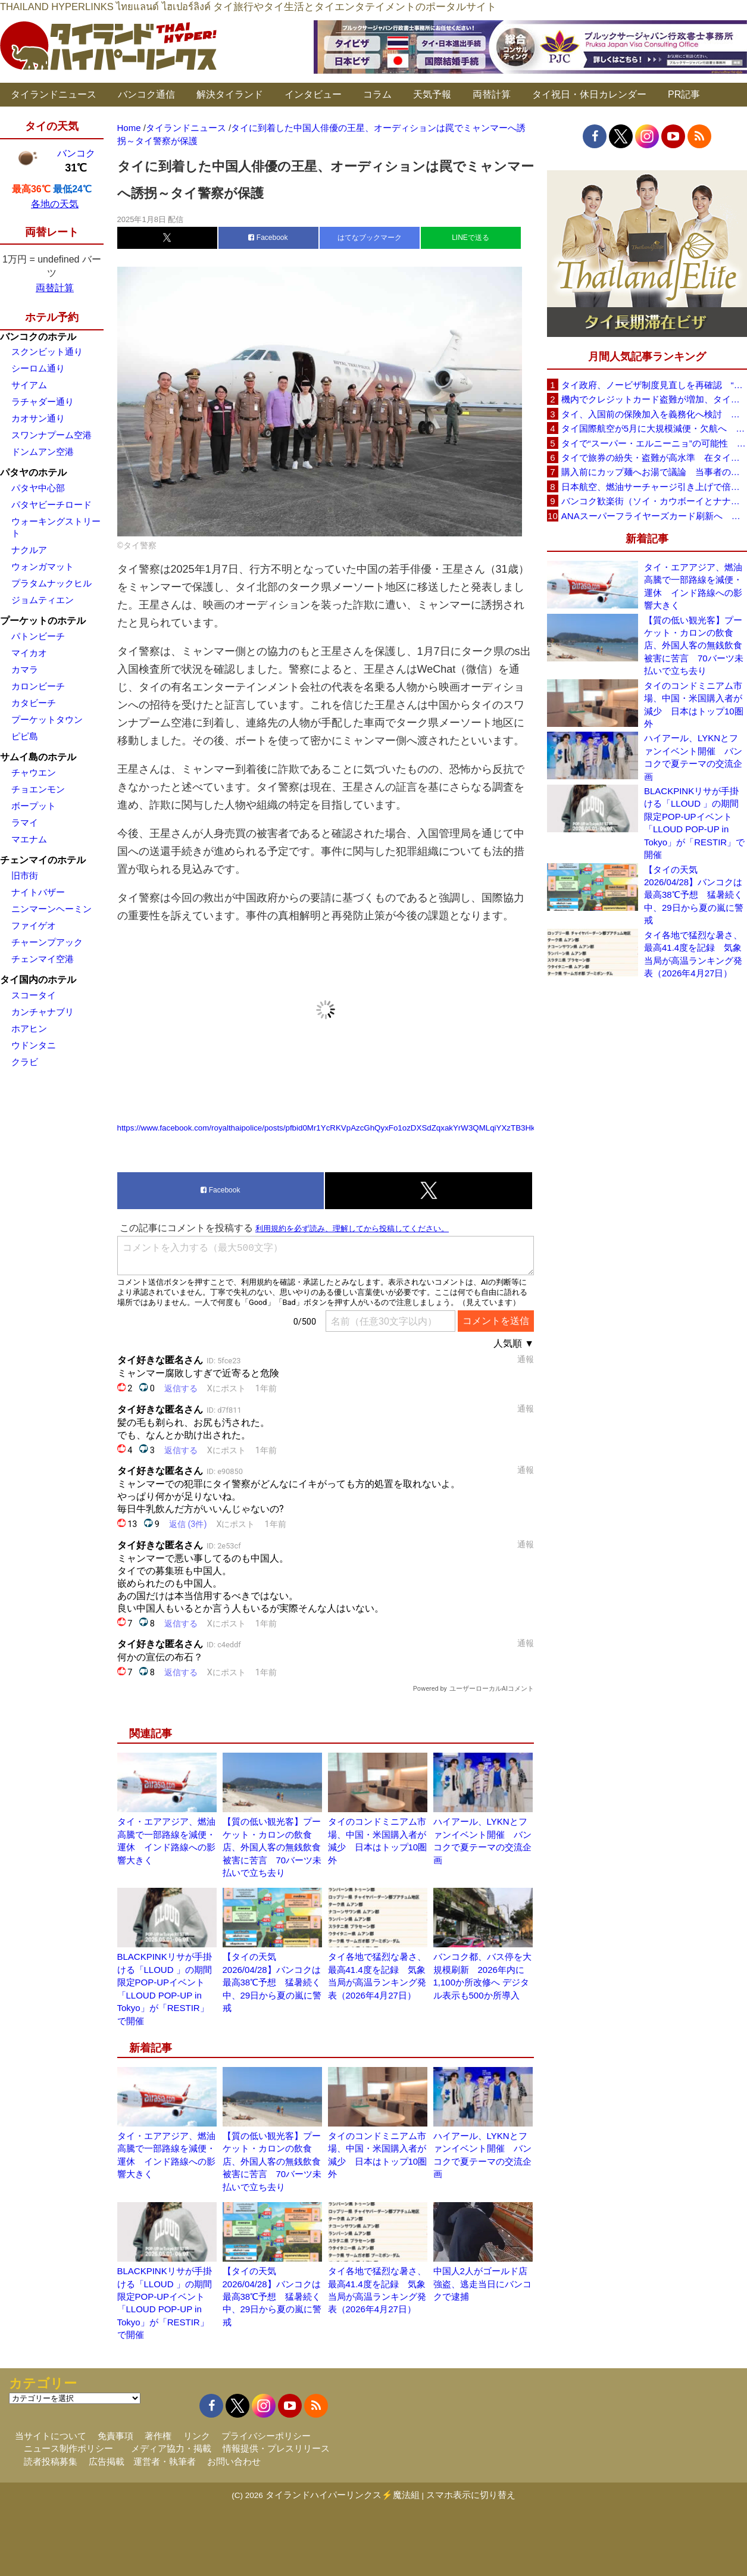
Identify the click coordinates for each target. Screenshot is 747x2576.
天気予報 (432, 94)
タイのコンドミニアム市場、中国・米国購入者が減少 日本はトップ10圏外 (693, 704)
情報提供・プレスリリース (276, 2448)
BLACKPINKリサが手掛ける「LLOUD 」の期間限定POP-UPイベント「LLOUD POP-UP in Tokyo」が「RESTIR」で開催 (694, 823)
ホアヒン (29, 1028)
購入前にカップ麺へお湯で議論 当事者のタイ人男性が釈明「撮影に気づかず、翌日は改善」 (654, 472)
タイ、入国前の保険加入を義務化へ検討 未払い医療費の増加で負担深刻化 (654, 414)
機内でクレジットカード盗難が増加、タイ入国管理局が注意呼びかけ (654, 399)
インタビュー (313, 94)
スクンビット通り (47, 351)
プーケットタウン (47, 719)
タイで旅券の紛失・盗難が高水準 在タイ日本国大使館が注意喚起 (654, 457)
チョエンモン (38, 789)
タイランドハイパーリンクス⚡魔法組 (342, 2495)
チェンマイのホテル (43, 860)
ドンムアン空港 (42, 451)
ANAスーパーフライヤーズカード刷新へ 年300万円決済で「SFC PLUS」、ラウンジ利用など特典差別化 (654, 516)
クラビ (24, 1062)
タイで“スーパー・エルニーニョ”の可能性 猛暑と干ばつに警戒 (654, 443)
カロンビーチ (38, 686)
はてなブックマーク (369, 237)
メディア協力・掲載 (171, 2448)
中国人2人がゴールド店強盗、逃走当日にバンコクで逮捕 (482, 2284)
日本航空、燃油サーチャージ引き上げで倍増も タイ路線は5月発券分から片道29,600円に (654, 487)
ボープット (33, 806)
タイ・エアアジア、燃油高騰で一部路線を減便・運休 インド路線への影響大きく (693, 586)
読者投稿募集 (50, 2461)
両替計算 (492, 94)
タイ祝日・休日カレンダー (589, 94)
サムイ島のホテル (38, 757)
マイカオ (29, 653)
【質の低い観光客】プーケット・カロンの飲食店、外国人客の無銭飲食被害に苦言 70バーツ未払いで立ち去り (272, 1847)
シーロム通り (38, 368)
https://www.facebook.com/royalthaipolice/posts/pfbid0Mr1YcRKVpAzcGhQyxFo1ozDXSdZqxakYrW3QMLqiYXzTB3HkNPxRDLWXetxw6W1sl (367, 1127)
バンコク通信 (146, 94)
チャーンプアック (47, 942)
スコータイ (33, 995)
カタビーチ (33, 703)
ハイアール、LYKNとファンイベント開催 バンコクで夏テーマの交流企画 (693, 757)
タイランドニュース (53, 94)
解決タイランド (229, 94)
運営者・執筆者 (164, 2461)
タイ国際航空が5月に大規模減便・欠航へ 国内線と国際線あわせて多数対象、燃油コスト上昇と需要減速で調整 (654, 428)
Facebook (267, 237)
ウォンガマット (42, 566)
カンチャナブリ (42, 1012)
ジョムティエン (42, 600)
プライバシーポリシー (266, 2436)
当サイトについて (50, 2436)
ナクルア (29, 550)
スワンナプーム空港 (51, 435)
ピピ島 (24, 736)
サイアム (29, 385)
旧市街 (24, 875)
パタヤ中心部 (38, 488)
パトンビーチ (38, 636)
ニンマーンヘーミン (51, 909)
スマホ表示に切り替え (470, 2495)
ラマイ (24, 822)
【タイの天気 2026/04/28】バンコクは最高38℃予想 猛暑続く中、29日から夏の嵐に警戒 (272, 1982)
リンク (196, 2436)
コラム (377, 94)
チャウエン (33, 772)
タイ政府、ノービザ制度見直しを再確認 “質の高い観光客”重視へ (654, 385)
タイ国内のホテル (38, 980)
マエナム (29, 839)
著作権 (158, 2436)
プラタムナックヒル (51, 583)
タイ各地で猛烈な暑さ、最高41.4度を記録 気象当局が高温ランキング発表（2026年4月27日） (693, 954)
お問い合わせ (234, 2461)
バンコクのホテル (38, 337)
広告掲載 (106, 2461)
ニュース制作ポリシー (68, 2448)
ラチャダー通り (42, 401)
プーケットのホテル (43, 621)
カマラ (24, 669)
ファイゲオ (33, 925)
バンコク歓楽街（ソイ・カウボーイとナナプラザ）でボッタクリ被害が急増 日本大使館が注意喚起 (654, 501)
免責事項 (115, 2436)
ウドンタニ (33, 1045)
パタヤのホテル (33, 472)
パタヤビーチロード (51, 504)
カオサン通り (38, 418)
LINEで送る (470, 237)
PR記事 (684, 94)
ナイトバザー (38, 892)
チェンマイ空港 (42, 959)
